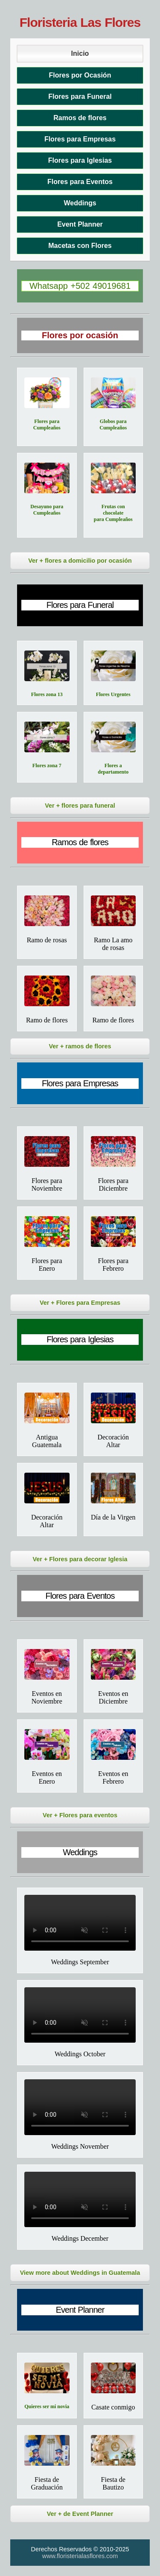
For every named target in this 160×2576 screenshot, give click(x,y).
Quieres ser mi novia (46, 2406)
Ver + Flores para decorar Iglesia (80, 1559)
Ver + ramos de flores (80, 1046)
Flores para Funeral (80, 96)
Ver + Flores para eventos (80, 1815)
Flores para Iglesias (80, 160)
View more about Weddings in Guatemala (80, 2272)
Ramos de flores (79, 117)
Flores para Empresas (80, 139)
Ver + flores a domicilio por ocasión (80, 560)
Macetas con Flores (80, 245)
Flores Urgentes (113, 694)
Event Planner (80, 224)
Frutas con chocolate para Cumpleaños (113, 513)
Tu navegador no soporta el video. (80, 1923)
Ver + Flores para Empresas (80, 1302)
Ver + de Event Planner (80, 2513)
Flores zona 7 (46, 765)
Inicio (80, 53)
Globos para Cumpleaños (113, 424)
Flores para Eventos (80, 181)
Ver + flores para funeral (80, 805)
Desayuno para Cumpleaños (46, 510)
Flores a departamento (113, 769)
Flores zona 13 (47, 694)
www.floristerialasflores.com (80, 2556)
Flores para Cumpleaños (47, 424)
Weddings (80, 203)
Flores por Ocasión (80, 75)
